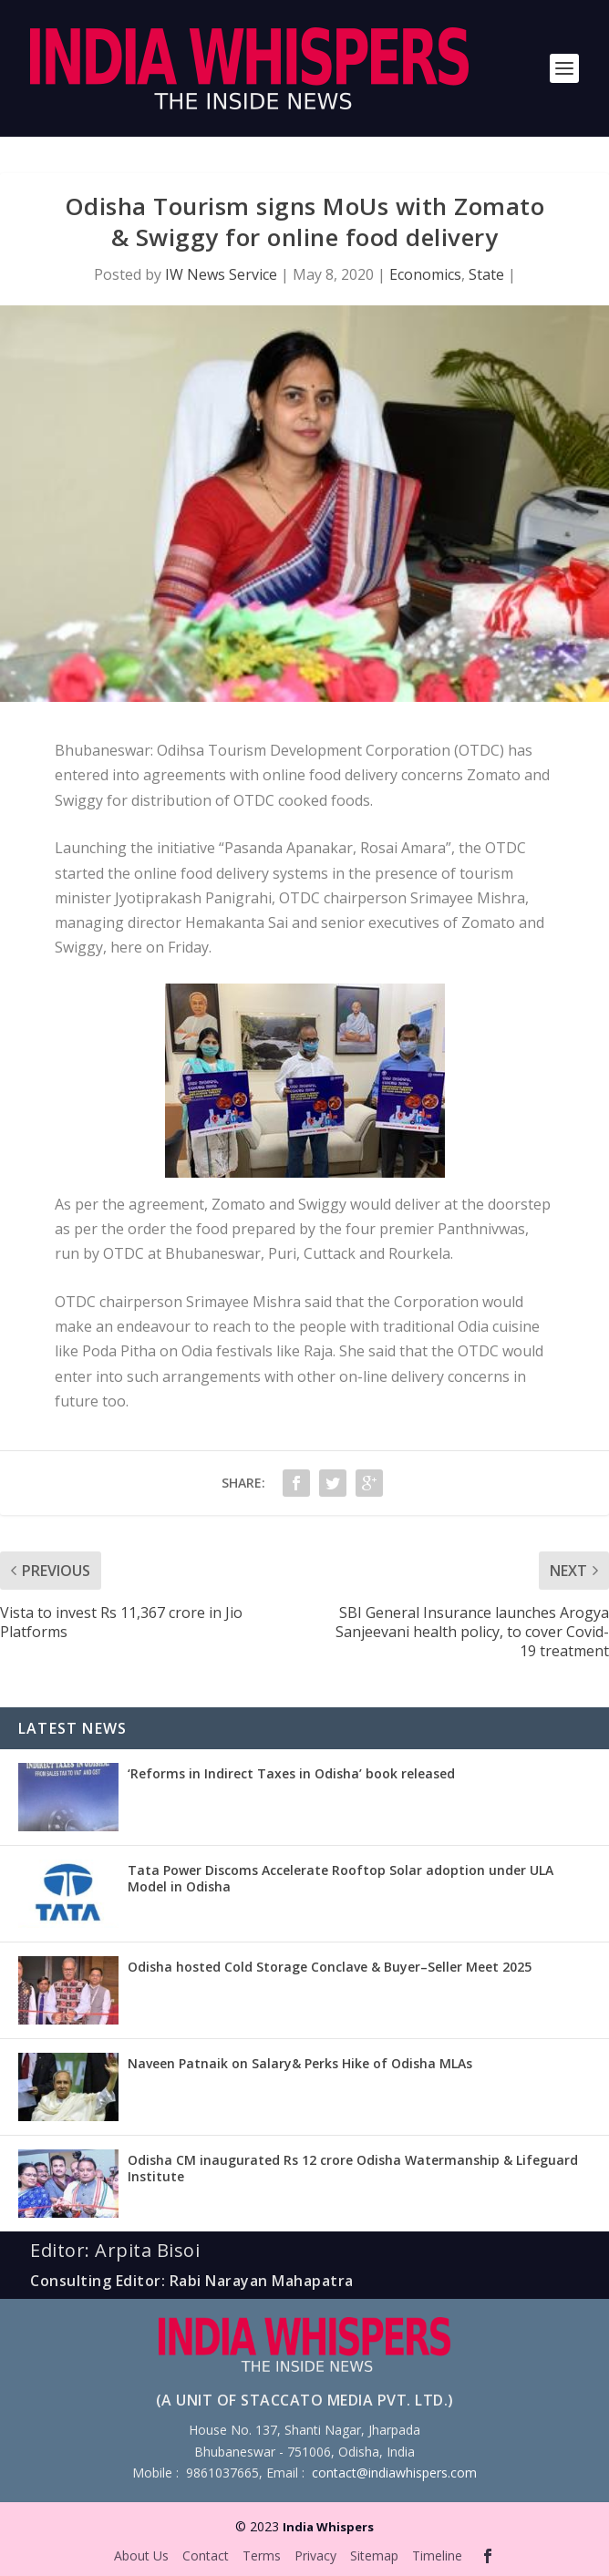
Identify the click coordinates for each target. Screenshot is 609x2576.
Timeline (437, 2555)
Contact (205, 2555)
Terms (262, 2555)
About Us (141, 2555)
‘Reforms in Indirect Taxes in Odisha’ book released (291, 1773)
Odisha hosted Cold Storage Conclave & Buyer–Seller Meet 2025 (330, 1966)
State (486, 274)
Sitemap (374, 2555)
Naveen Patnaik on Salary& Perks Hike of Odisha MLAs (300, 2063)
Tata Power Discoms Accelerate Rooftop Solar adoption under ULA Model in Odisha (340, 1878)
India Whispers (328, 2527)
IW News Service (221, 274)
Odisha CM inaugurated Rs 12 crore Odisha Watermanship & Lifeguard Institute (353, 2168)
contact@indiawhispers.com (394, 2472)
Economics (425, 274)
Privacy (315, 2555)
